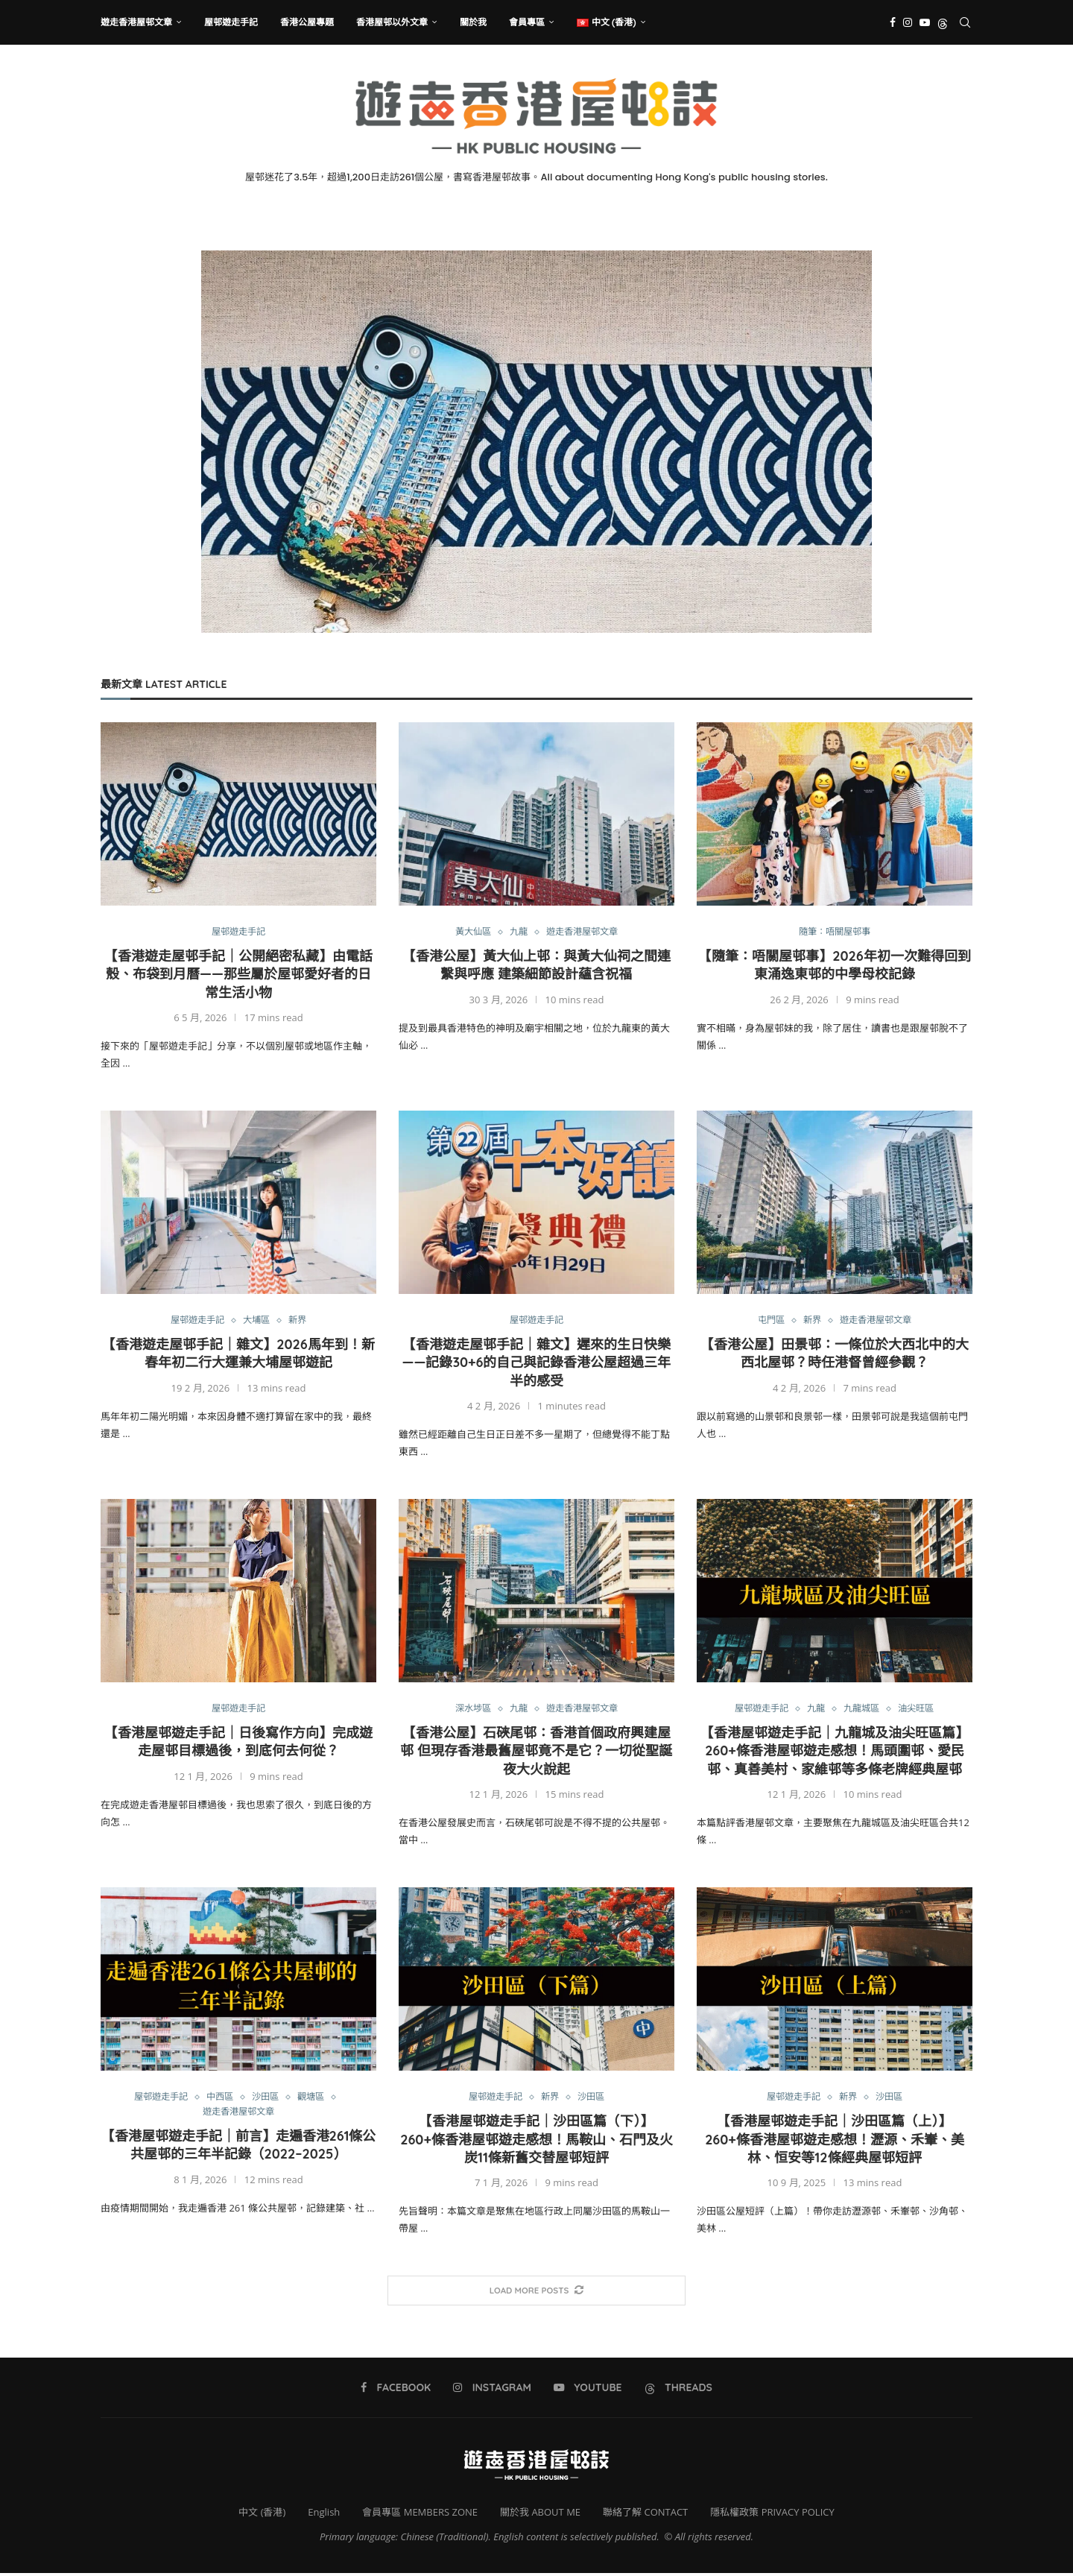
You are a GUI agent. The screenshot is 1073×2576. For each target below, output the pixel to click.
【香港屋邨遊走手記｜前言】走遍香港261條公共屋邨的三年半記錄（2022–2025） (238, 2147)
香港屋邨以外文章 (392, 22)
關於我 (473, 22)
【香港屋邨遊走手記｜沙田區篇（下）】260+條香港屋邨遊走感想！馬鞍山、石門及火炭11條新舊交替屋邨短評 (536, 2142)
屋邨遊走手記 (231, 22)
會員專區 (527, 22)
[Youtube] (925, 22)
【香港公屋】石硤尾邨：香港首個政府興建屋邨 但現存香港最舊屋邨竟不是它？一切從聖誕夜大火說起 (536, 1753)
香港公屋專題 (307, 22)
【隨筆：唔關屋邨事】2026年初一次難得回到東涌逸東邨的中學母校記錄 (834, 965)
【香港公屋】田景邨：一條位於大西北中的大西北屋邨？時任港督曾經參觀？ (834, 1354)
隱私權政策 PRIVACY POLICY (772, 2514)
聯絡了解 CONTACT (645, 2514)
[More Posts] (536, 2293)
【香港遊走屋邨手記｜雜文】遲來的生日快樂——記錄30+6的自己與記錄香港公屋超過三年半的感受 (536, 1364)
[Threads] (942, 22)
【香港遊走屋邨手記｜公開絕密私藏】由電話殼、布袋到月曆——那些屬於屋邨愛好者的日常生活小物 (238, 975)
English (324, 2514)
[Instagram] (907, 22)
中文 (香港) (261, 2514)
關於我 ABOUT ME (540, 2514)
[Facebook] (893, 22)
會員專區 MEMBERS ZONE (420, 2514)
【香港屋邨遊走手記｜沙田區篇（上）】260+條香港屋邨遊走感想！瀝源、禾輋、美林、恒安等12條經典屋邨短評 (834, 2142)
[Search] (965, 22)
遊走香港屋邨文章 (136, 22)
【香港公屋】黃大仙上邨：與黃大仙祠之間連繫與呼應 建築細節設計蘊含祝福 (536, 965)
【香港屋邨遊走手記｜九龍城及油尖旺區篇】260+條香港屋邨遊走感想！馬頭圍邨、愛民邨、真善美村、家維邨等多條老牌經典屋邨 (834, 1753)
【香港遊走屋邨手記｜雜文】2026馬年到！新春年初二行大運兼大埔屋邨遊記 (238, 1354)
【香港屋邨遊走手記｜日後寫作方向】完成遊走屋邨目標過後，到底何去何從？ (238, 1743)
